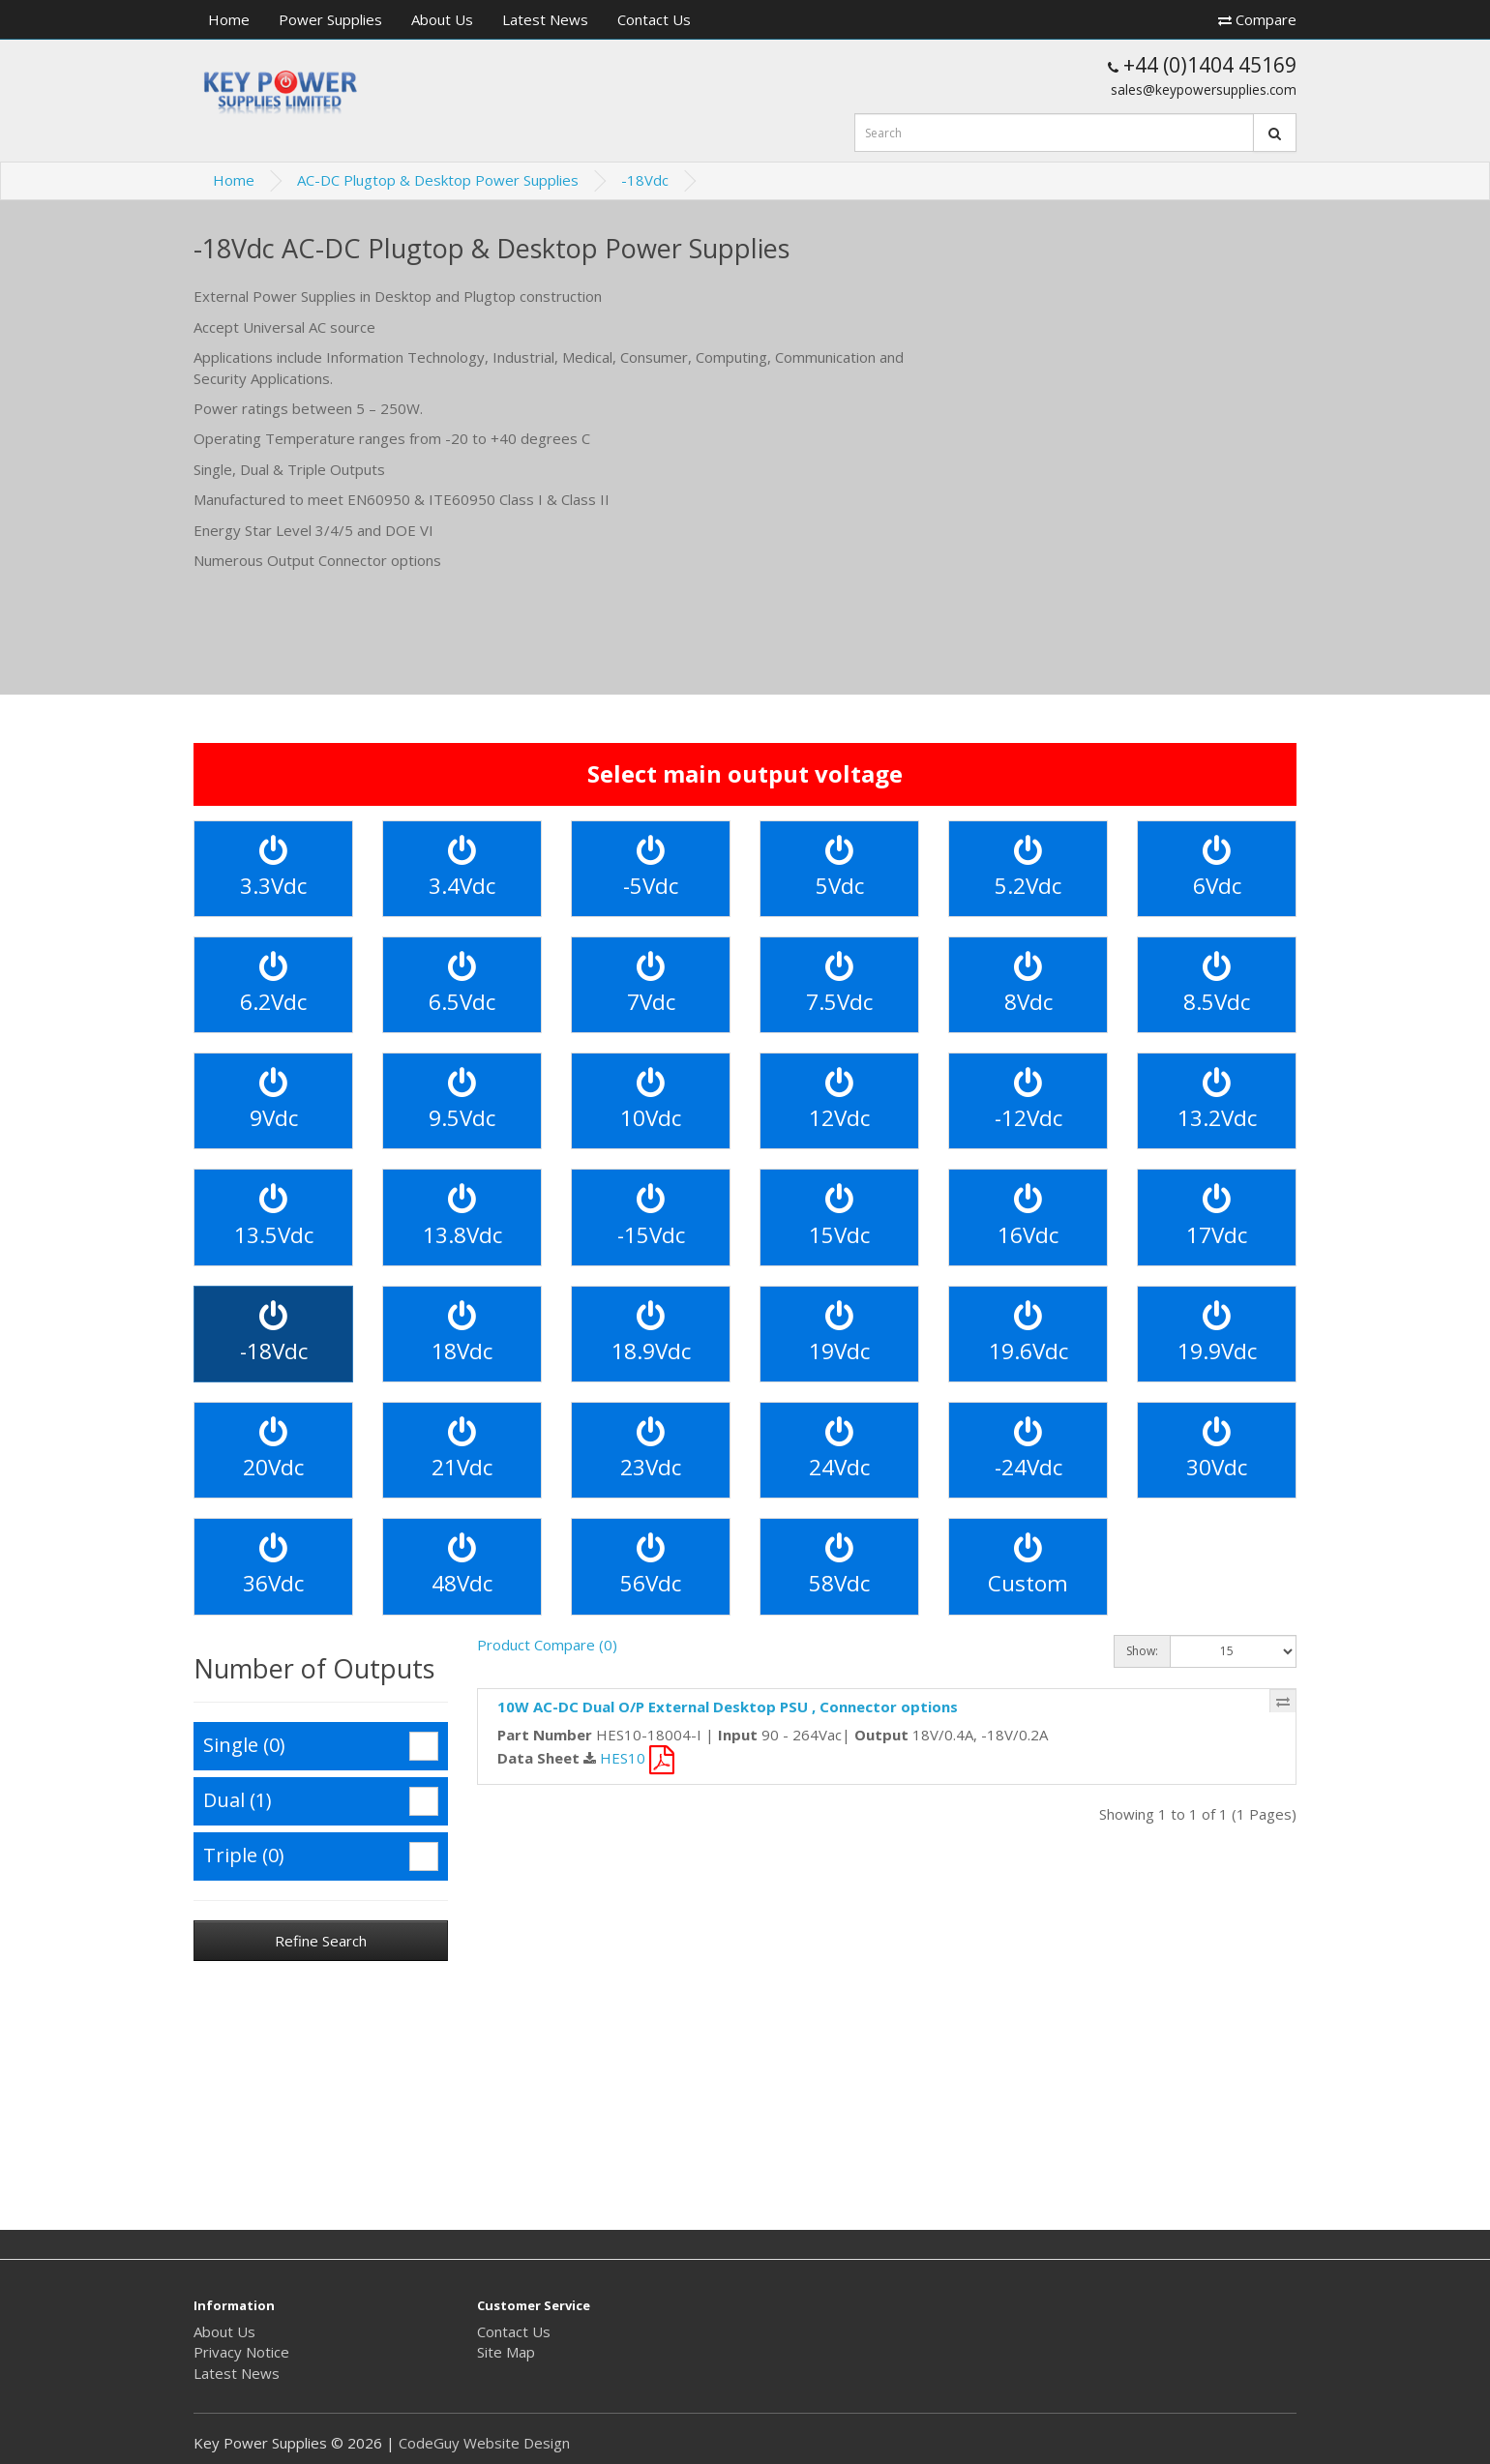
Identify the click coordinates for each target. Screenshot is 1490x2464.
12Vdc (839, 1100)
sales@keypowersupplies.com (1203, 89)
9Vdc (274, 1100)
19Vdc (839, 1333)
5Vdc (840, 868)
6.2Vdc (273, 984)
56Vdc (650, 1565)
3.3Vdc (273, 868)
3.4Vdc (462, 868)
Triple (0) (320, 1856)
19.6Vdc (1028, 1333)
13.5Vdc (273, 1216)
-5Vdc (650, 868)
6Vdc (1217, 868)
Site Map (506, 2351)
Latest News (545, 19)
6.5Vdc (462, 984)
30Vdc (1216, 1449)
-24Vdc (1028, 1449)
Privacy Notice (241, 2351)
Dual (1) (320, 1801)
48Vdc (462, 1565)
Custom (1028, 1565)
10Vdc (650, 1100)
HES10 (637, 1757)
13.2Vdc (1217, 1100)
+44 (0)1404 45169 (1202, 64)
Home (229, 19)
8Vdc (1028, 984)
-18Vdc (645, 180)
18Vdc (462, 1333)
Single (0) (320, 1746)
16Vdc (1028, 1216)
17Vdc (1216, 1216)
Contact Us (654, 19)
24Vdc (839, 1449)
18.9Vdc (651, 1333)
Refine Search (321, 1940)
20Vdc (273, 1449)
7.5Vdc (839, 984)
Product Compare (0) (547, 1644)
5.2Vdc (1028, 868)
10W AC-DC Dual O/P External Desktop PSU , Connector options (727, 1706)
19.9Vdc (1217, 1333)
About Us (442, 19)
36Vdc (273, 1565)
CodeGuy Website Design (484, 2442)
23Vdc (650, 1449)
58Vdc (839, 1565)
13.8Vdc (462, 1216)
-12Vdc (1028, 1100)
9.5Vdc (462, 1100)
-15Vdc (651, 1216)
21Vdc (462, 1449)
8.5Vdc (1216, 984)
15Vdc (839, 1216)
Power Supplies (330, 19)
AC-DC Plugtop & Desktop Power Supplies (438, 180)
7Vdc (651, 984)
